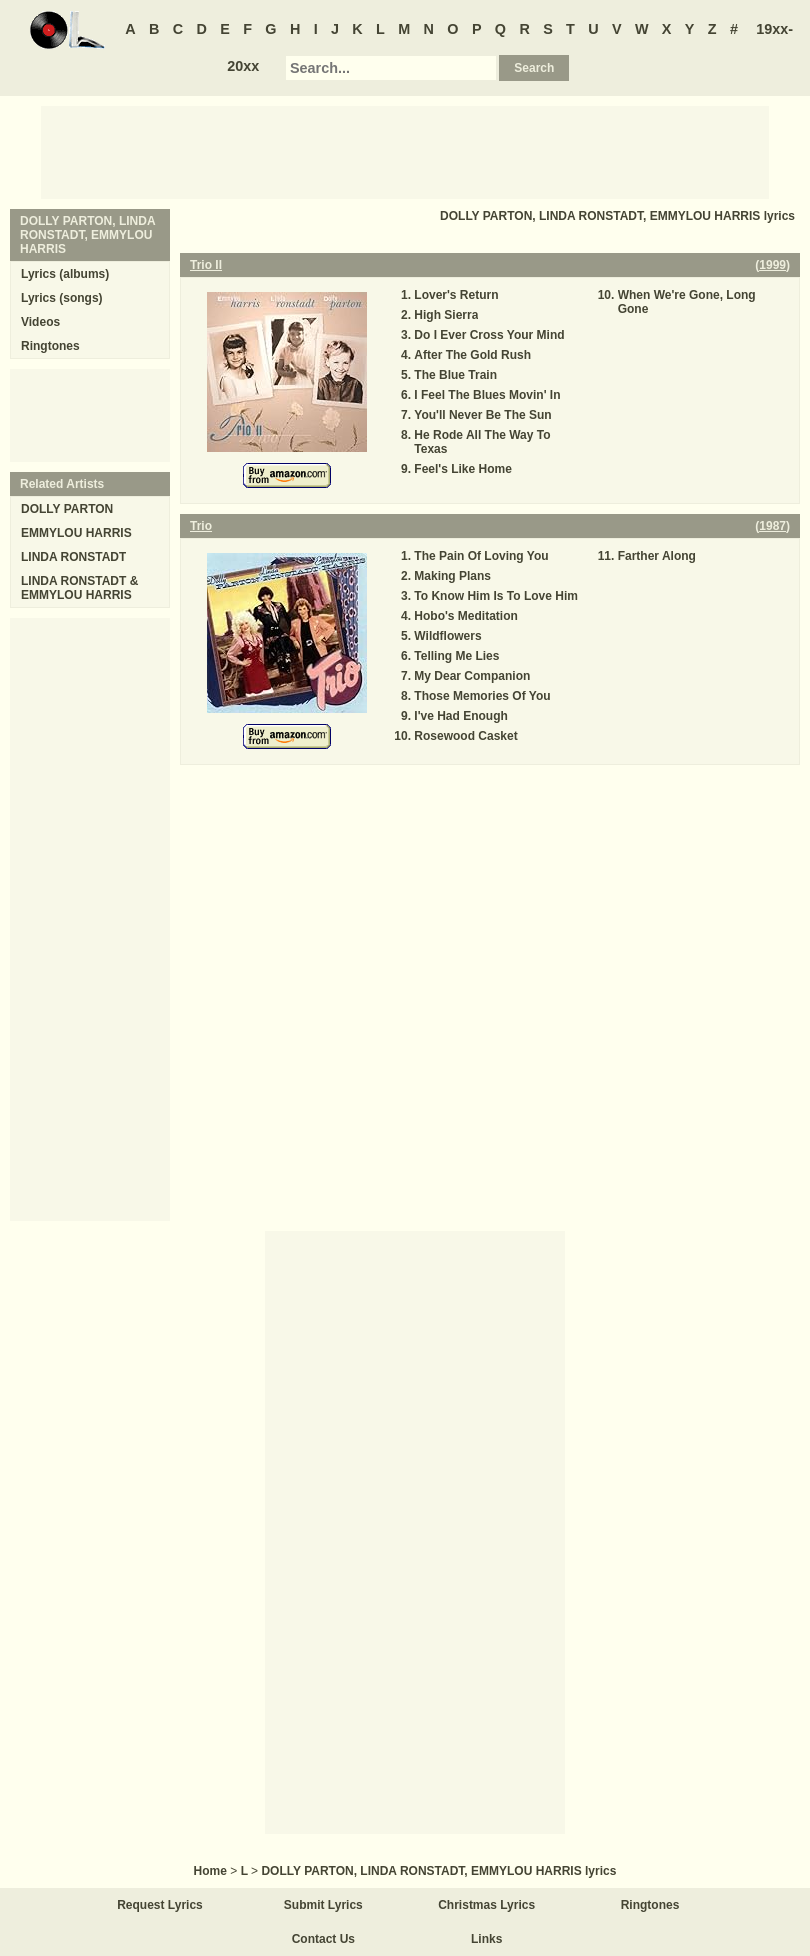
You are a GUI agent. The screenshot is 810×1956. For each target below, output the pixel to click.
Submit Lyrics (323, 1905)
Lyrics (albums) (65, 274)
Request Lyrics (160, 1905)
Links (486, 1939)
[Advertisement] (405, 151)
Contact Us (323, 1939)
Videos (40, 322)
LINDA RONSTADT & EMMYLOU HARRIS (79, 588)
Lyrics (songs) (62, 298)
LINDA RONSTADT (73, 557)
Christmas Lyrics (486, 1905)
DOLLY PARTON (67, 509)
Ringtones (50, 346)
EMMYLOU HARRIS (76, 533)
